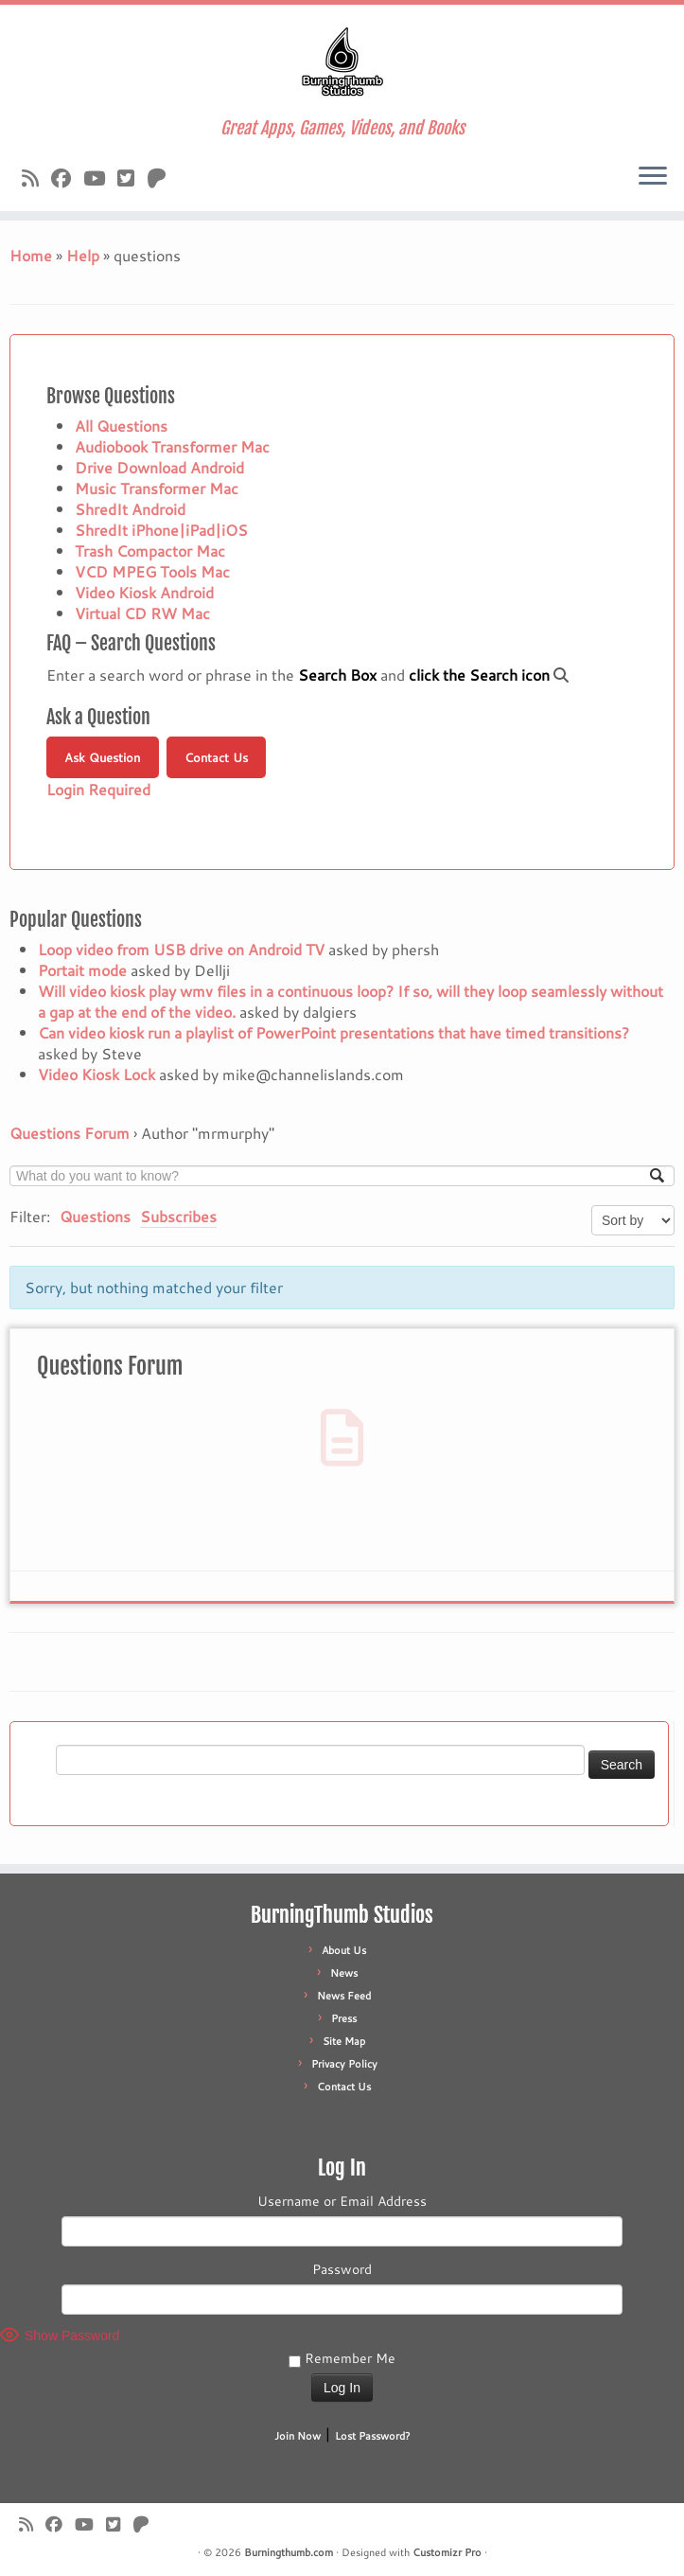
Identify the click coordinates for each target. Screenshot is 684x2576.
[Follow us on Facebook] (67, 178)
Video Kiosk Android (144, 592)
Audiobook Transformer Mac (172, 446)
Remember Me (342, 2358)
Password (342, 2269)
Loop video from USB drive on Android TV (181, 949)
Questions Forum (69, 1133)
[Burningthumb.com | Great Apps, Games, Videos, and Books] (342, 61)
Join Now (297, 2435)
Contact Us (216, 757)
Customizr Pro (447, 2552)
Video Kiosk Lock (96, 1074)
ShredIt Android (130, 509)
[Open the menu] (653, 177)
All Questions (121, 425)
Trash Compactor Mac (150, 550)
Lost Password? (373, 2435)
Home (30, 255)
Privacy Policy (344, 2063)
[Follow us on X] (132, 178)
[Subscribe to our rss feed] (36, 178)
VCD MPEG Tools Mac (152, 571)
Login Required (98, 789)
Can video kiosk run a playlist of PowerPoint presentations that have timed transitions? (333, 1032)
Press (344, 2018)
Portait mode (82, 970)
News (344, 1973)
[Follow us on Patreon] (163, 178)
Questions (95, 1216)
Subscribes (178, 1216)
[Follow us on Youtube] (100, 178)
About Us (344, 1950)
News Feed (344, 1995)
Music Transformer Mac (156, 488)
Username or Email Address (342, 2201)
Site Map (344, 2041)
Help (82, 255)
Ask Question (102, 757)
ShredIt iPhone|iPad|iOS (161, 530)
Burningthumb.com (288, 2552)
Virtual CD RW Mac (142, 613)
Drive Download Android (159, 467)
